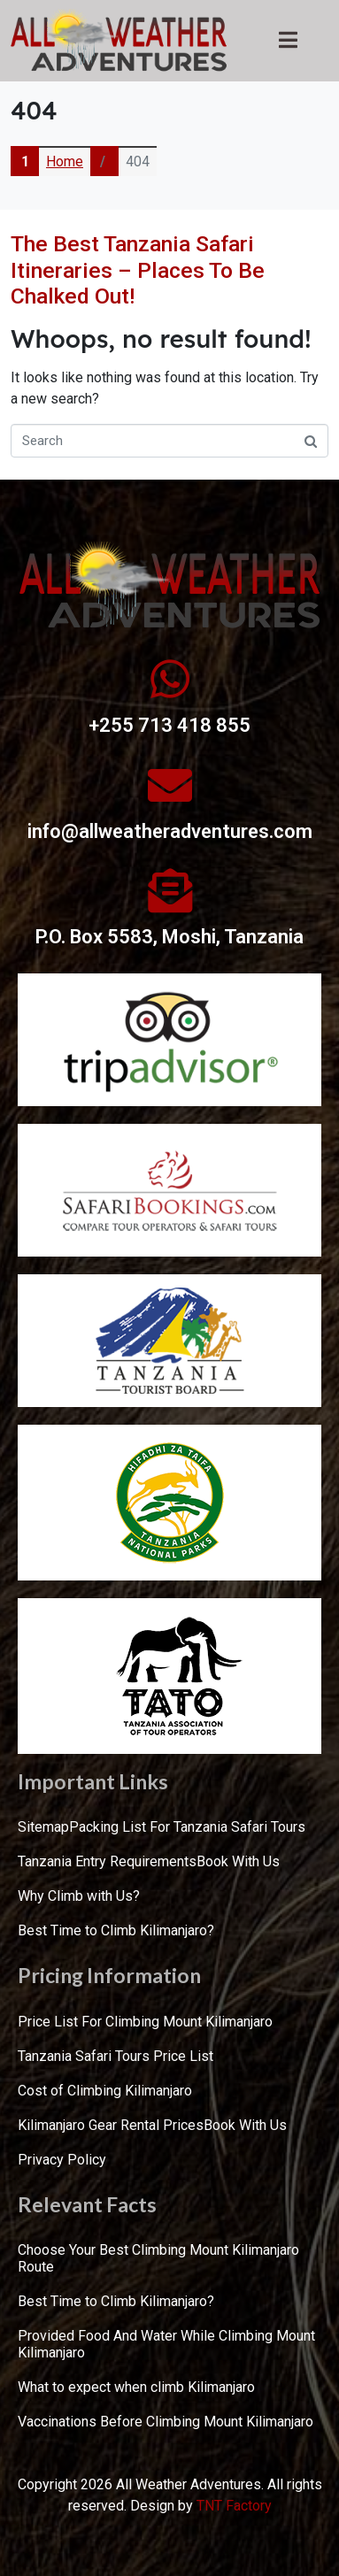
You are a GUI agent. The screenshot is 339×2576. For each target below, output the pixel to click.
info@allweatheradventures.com (169, 831)
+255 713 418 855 (169, 725)
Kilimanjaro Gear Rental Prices (111, 2125)
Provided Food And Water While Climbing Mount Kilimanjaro (166, 2344)
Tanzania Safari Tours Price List (115, 2056)
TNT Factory (234, 2505)
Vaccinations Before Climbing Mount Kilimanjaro (165, 2421)
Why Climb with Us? (79, 1896)
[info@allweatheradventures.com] (170, 785)
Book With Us (238, 1861)
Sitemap (43, 1827)
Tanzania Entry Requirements (107, 1861)
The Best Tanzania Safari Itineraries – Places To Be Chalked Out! (138, 270)
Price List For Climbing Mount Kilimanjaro (145, 2021)
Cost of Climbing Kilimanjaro (105, 2090)
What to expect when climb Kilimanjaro (136, 2387)
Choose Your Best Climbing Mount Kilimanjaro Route (158, 2258)
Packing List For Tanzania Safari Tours (187, 1827)
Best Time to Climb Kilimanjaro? (116, 1930)
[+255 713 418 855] (170, 679)
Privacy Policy (62, 2159)
